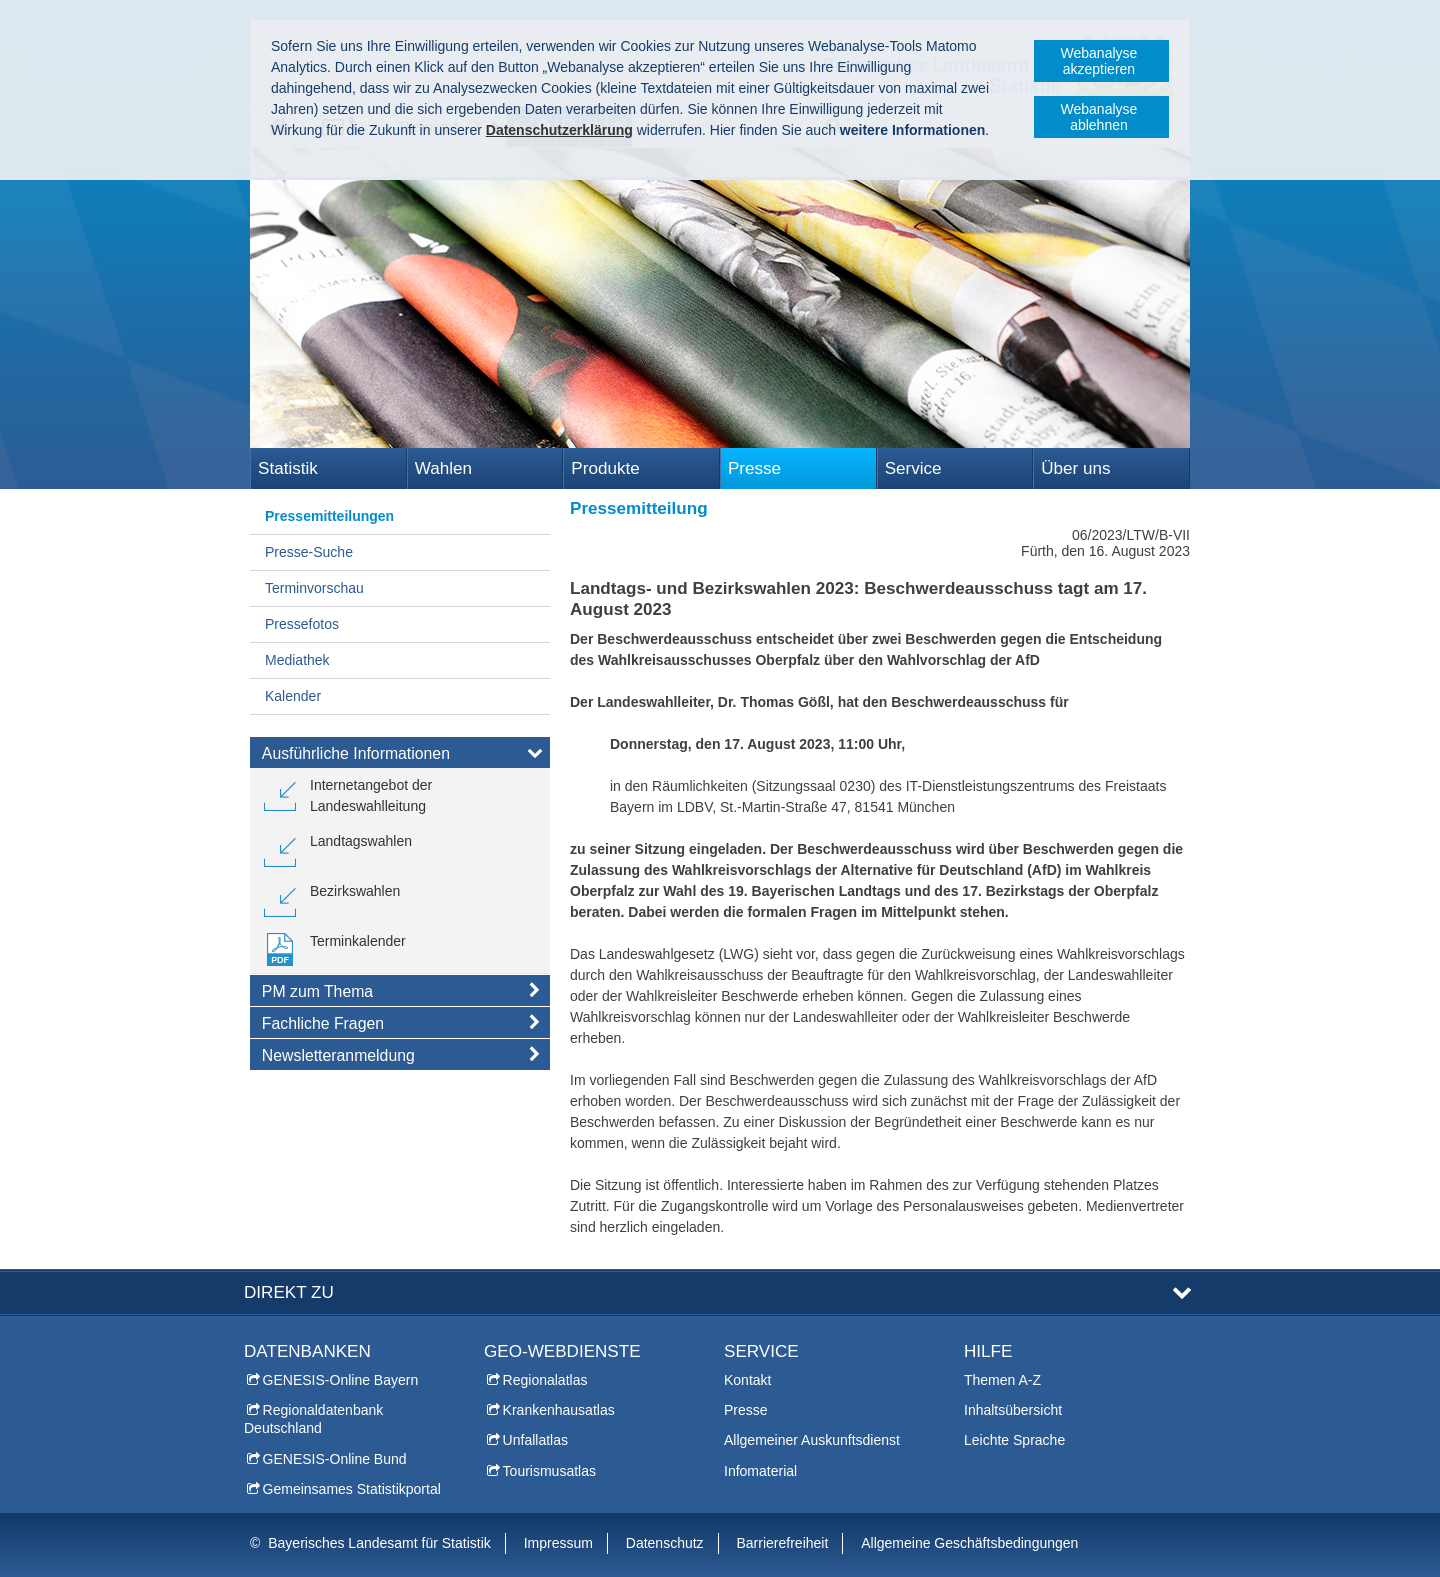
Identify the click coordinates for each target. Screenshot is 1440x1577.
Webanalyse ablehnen (1099, 117)
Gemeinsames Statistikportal (352, 1489)
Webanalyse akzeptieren (1099, 61)
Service (913, 468)
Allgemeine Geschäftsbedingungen (969, 1543)
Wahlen (443, 468)
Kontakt (747, 1380)
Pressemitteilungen (329, 516)
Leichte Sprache (1014, 1440)
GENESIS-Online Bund (335, 1459)
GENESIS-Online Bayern (341, 1380)
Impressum (558, 1543)
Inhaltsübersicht (1013, 1410)
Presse (754, 468)
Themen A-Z (1002, 1380)
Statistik (288, 468)
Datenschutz (665, 1543)
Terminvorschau (314, 588)
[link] (400, 796)
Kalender (293, 696)
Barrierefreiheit (783, 1543)
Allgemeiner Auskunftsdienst (812, 1440)
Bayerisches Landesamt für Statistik (379, 1543)
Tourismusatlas (549, 1471)
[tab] (400, 757)
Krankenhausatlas (559, 1410)
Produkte (605, 468)
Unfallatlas (535, 1440)
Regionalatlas (545, 1380)
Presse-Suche (309, 552)
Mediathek (297, 660)
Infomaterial (760, 1471)
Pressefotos (302, 624)
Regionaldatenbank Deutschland (313, 1419)
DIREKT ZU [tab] (289, 1292)
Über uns (1075, 468)
